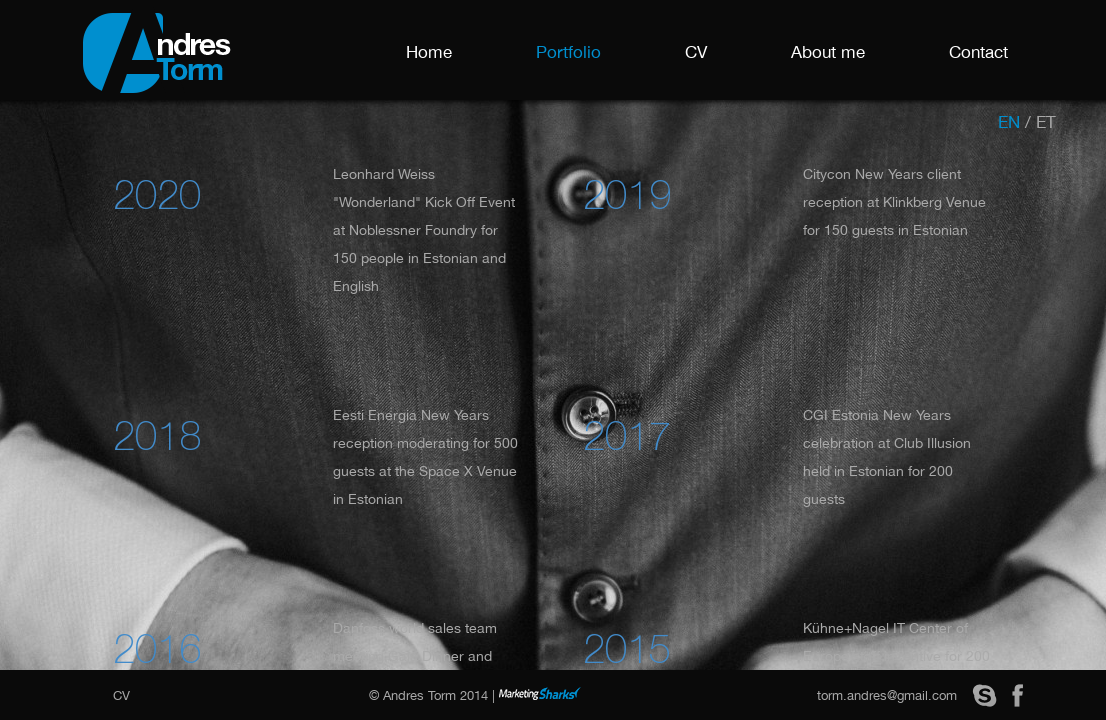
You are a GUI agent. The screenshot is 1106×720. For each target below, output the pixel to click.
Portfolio (568, 52)
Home (429, 52)
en (1009, 122)
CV (696, 52)
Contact (978, 52)
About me (828, 52)
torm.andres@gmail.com (887, 695)
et (1046, 122)
